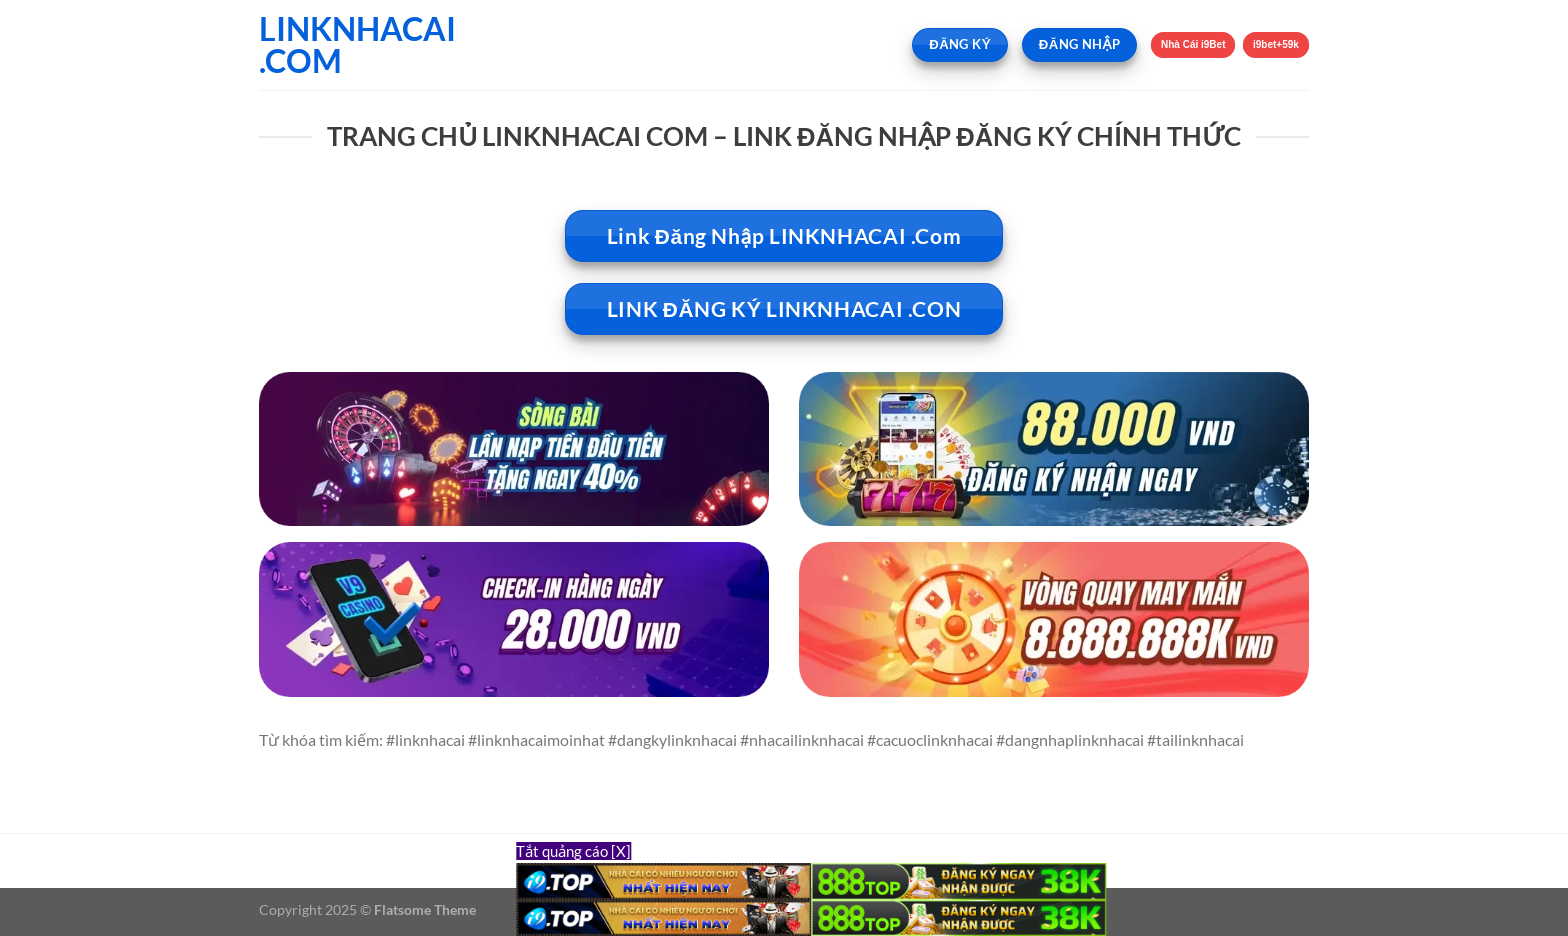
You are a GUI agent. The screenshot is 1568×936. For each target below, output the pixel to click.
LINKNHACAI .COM (357, 45)
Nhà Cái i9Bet (1193, 44)
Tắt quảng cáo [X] (573, 851)
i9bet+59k (1276, 44)
